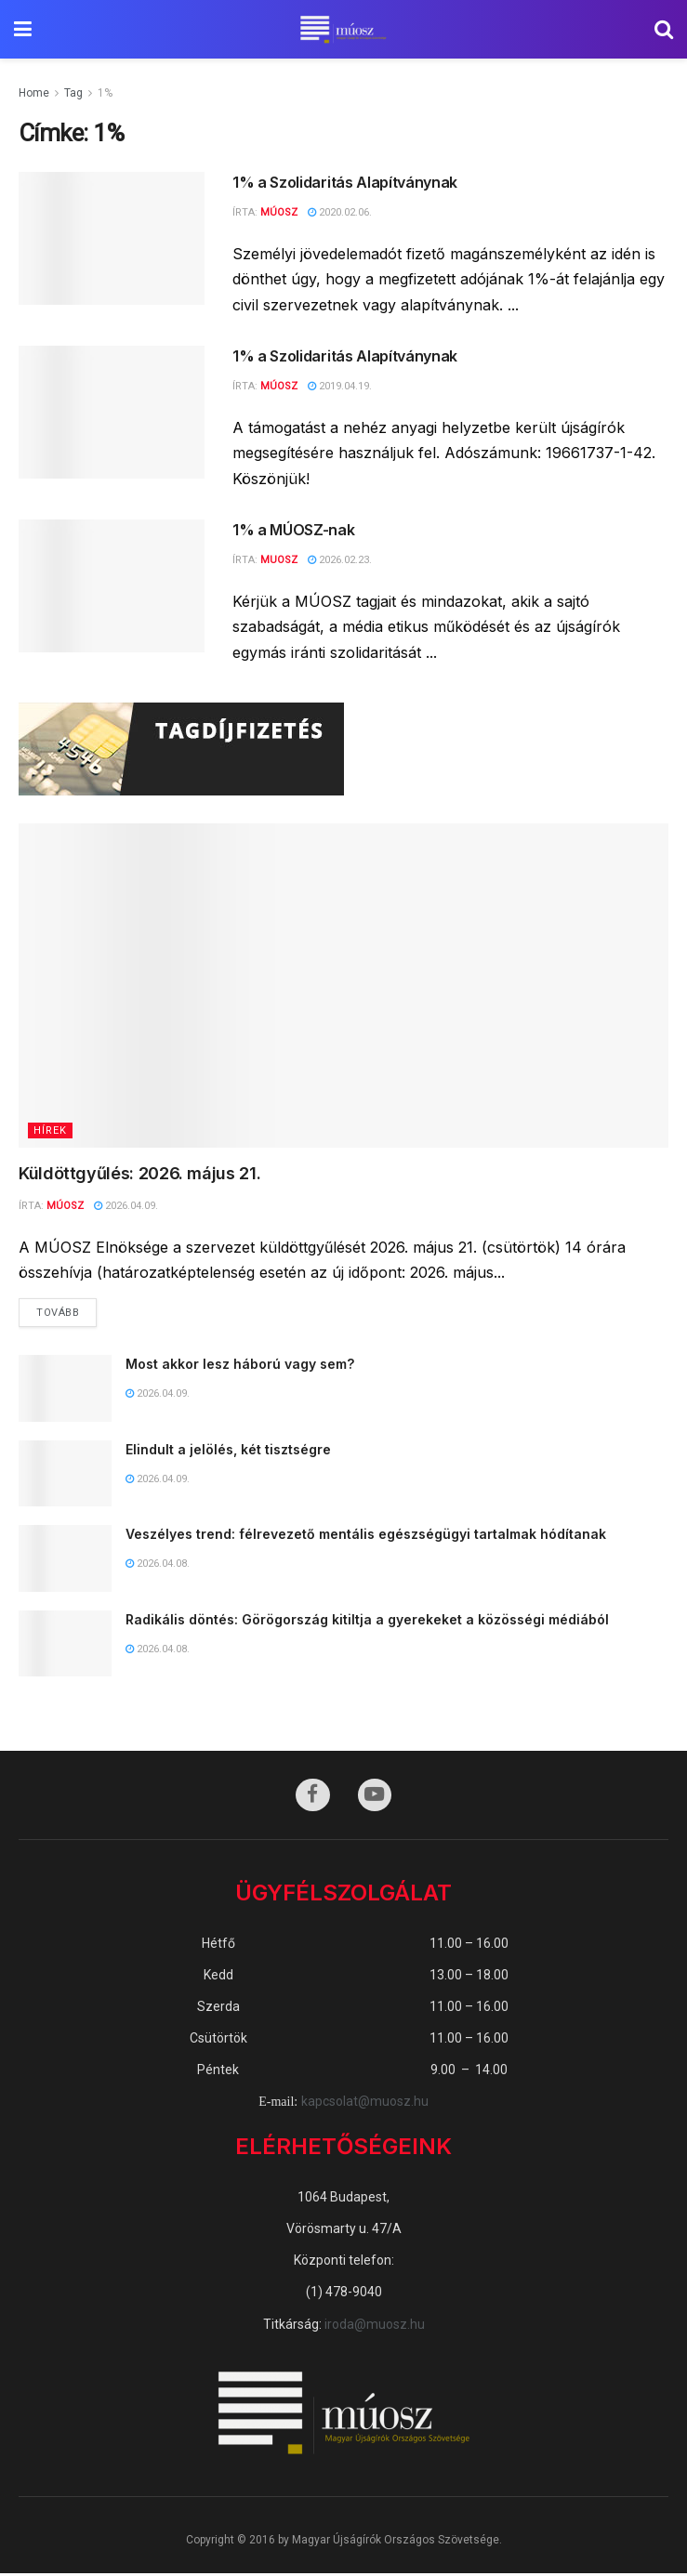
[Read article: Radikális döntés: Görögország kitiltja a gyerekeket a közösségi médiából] (65, 1644)
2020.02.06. (340, 212)
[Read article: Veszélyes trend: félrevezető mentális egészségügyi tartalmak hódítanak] (65, 1560)
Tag (73, 92)
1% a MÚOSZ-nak (293, 529)
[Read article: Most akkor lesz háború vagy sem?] (65, 1390)
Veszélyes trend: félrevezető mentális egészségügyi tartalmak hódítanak (366, 1536)
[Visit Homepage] (343, 29)
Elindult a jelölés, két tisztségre (230, 1450)
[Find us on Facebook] (312, 1797)
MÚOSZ (278, 212)
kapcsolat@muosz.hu (365, 2103)
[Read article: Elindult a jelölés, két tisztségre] (65, 1474)
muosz (278, 560)
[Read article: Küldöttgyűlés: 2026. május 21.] (343, 986)
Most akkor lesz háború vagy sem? (240, 1365)
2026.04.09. (126, 1206)
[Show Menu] (23, 29)
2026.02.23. (340, 560)
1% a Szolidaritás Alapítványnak (344, 182)
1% (105, 92)
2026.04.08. (158, 1564)
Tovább (66, 1309)
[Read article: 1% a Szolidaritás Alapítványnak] (112, 238)
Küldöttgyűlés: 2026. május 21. (142, 1173)
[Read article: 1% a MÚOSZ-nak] (112, 585)
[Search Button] (663, 29)
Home (34, 92)
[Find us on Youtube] (375, 1797)
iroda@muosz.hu (374, 2326)
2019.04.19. (340, 386)
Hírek (50, 1130)
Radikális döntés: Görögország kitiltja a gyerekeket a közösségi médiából (367, 1620)
